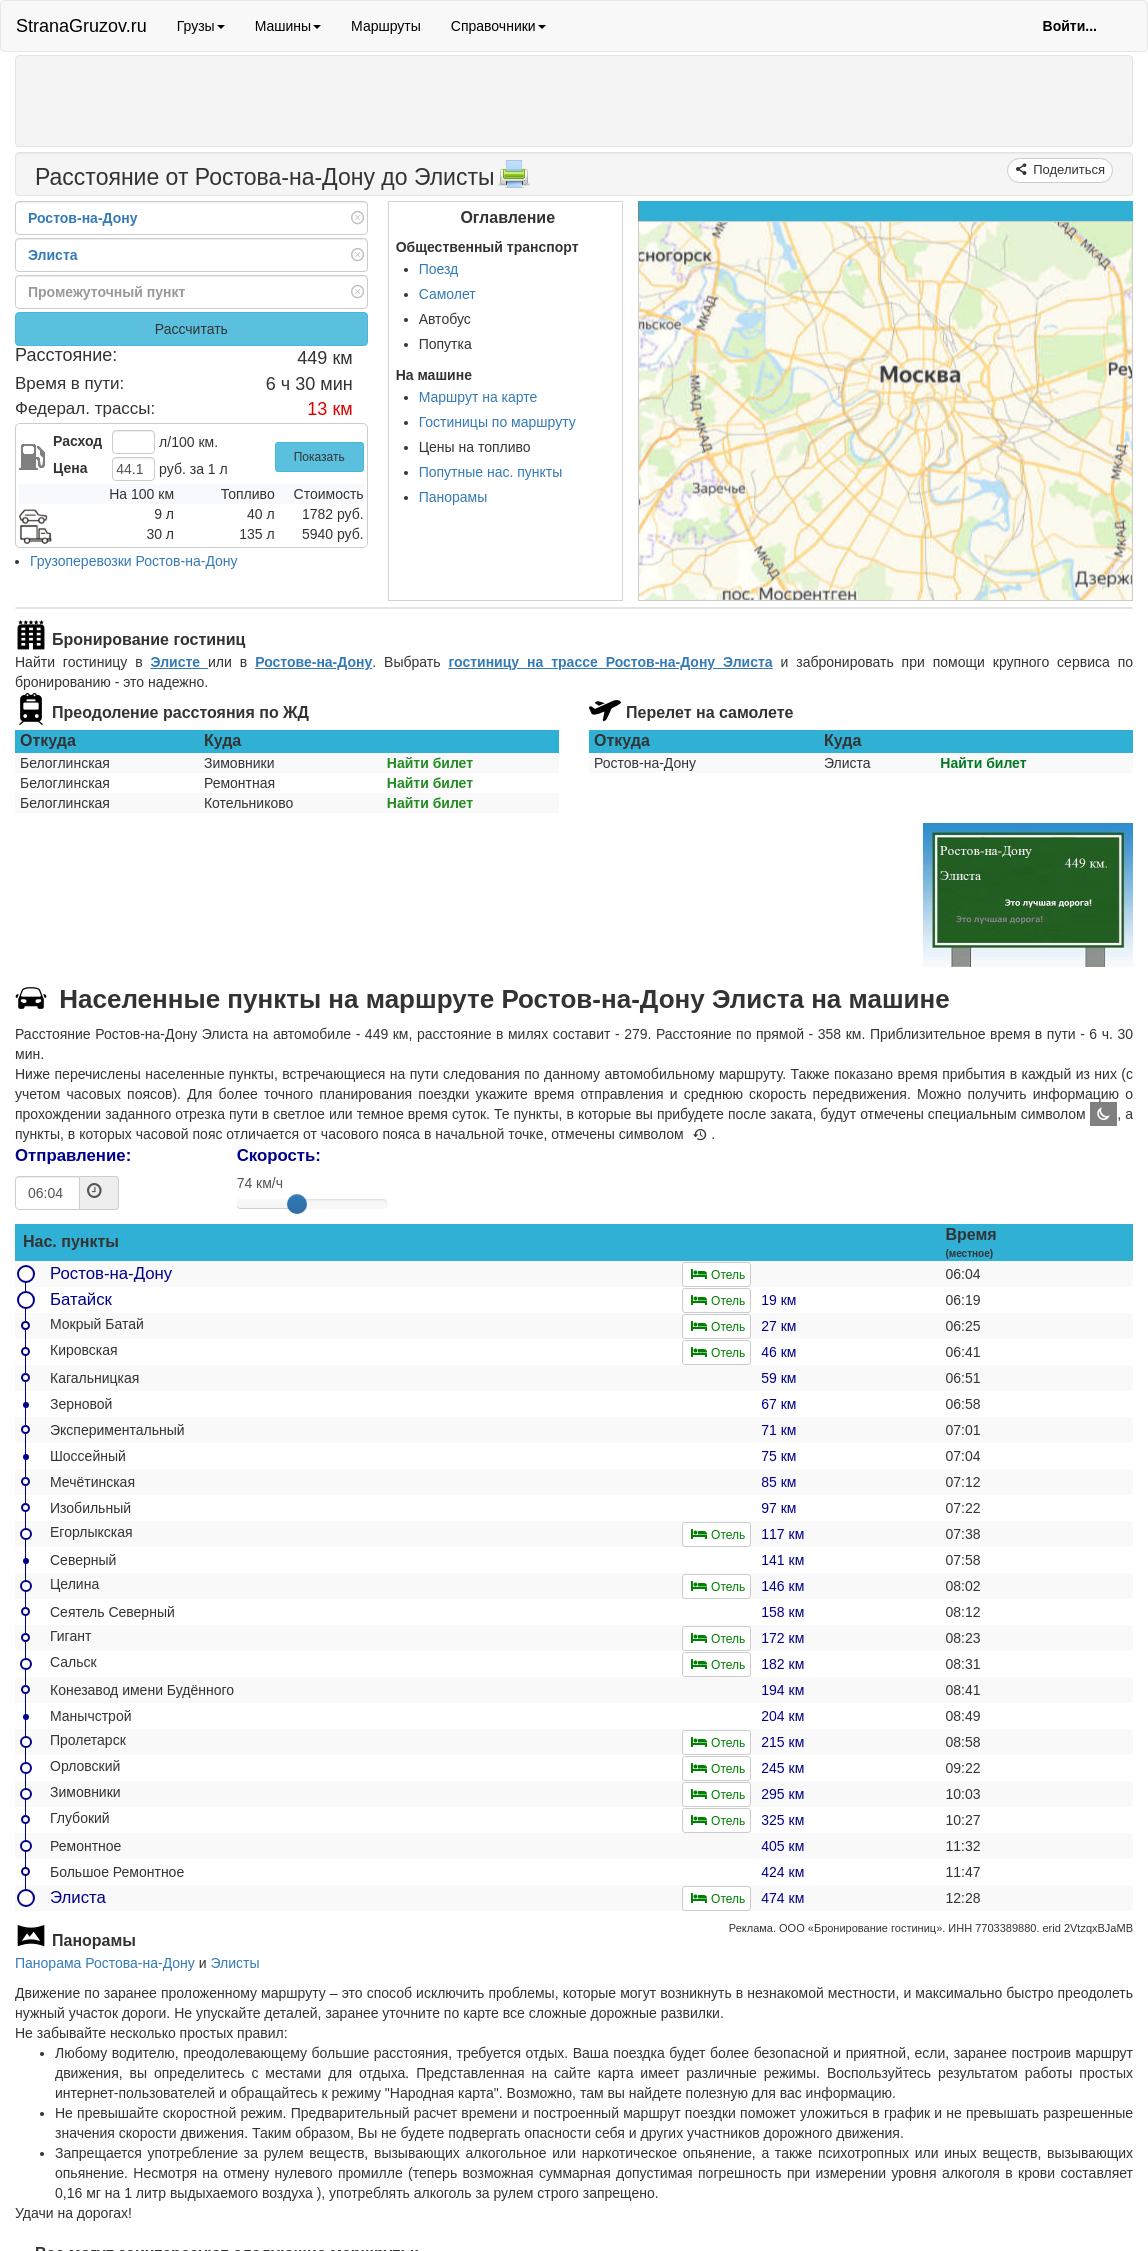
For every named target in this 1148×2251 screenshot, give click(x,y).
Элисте (179, 662)
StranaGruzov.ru (81, 26)
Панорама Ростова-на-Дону (105, 1963)
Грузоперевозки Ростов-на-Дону (134, 561)
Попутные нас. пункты (491, 472)
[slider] (297, 1204)
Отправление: (73, 1155)
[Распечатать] (514, 180)
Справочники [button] (498, 26)
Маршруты (386, 26)
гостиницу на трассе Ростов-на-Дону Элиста (610, 662)
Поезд (439, 269)
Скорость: (279, 1155)
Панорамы (453, 497)
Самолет (447, 294)
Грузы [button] (201, 26)
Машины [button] (288, 26)
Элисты (234, 1963)
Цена (70, 468)
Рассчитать (191, 329)
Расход (77, 441)
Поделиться (1067, 169)
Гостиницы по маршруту (497, 422)
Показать (319, 457)
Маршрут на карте (478, 397)
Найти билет (430, 763)
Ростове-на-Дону (313, 662)
